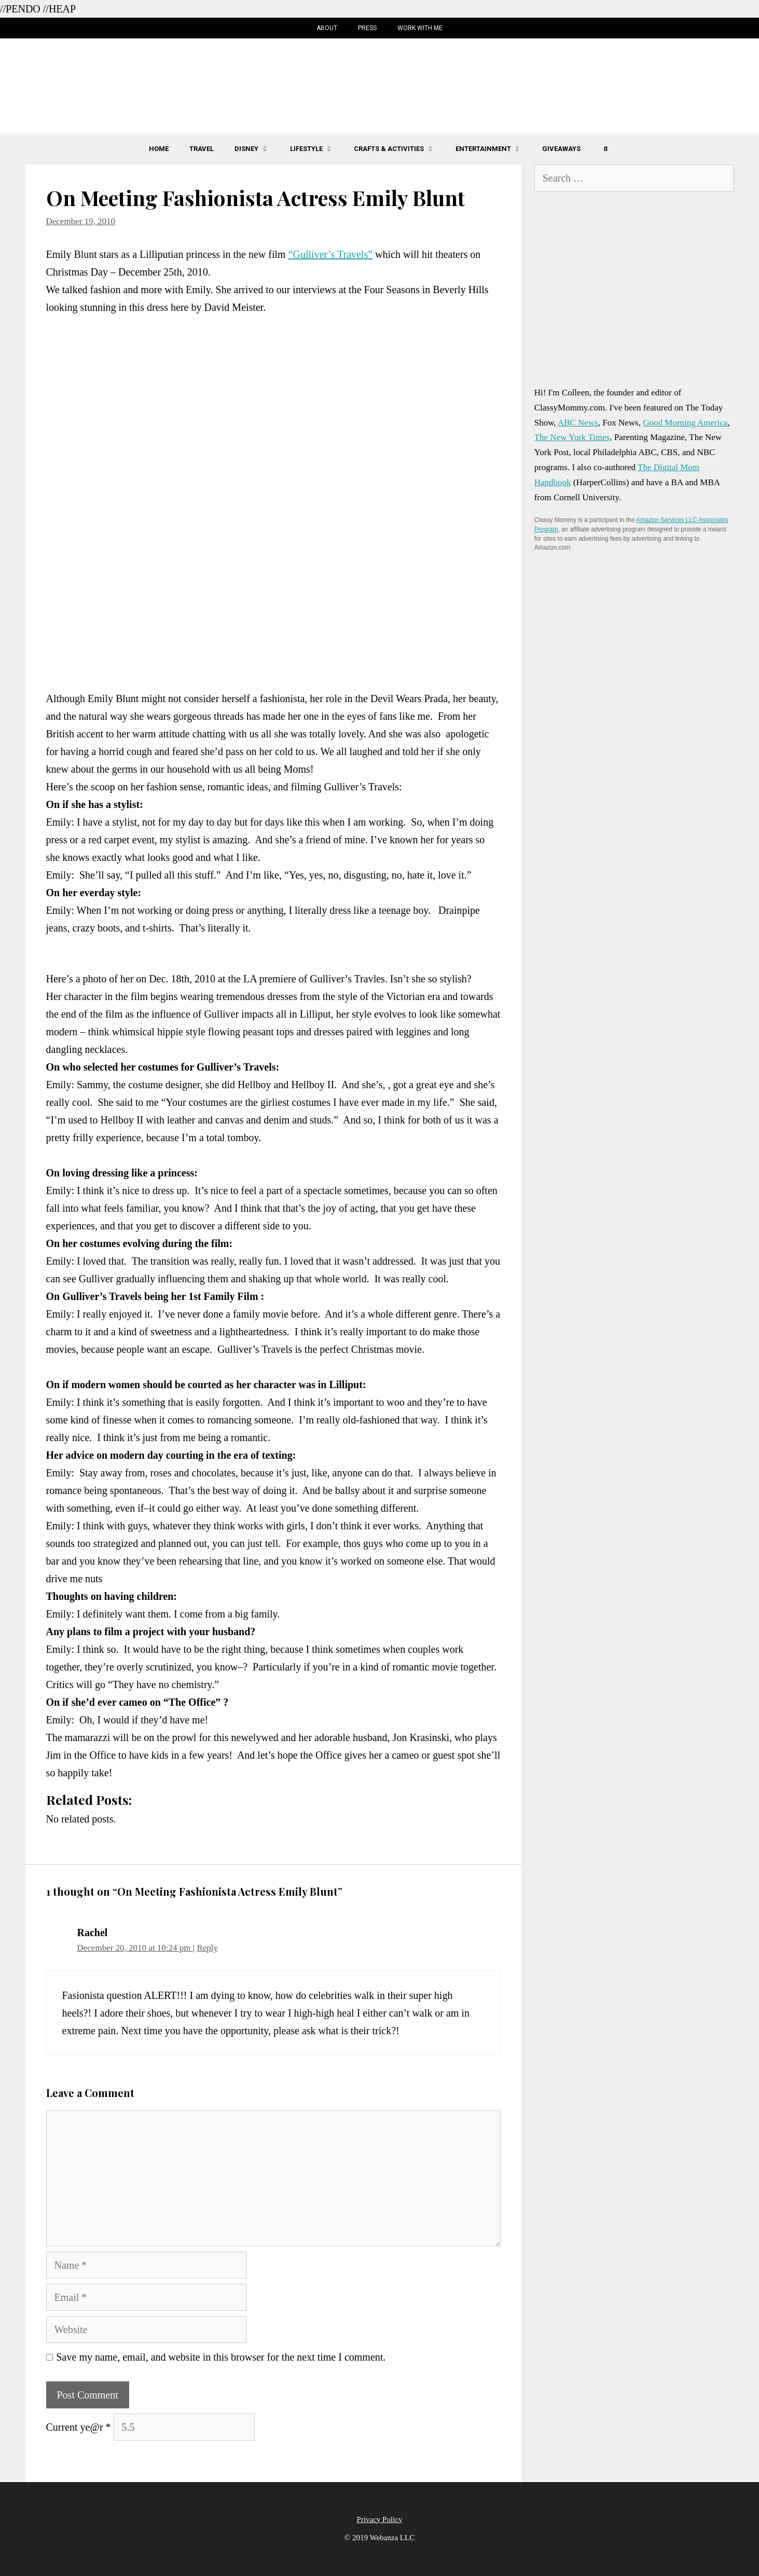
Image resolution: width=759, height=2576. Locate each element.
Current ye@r (78, 2427)
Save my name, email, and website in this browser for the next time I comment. (221, 2357)
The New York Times (572, 437)
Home (159, 149)
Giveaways (561, 149)
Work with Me (420, 28)
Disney (256, 149)
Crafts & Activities (399, 149)
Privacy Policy (380, 2519)
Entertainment (494, 149)
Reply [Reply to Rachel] (207, 1948)
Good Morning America (685, 423)
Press (367, 28)
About (326, 28)
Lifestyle (316, 149)
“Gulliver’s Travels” (330, 254)
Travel (201, 149)
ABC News (578, 423)
